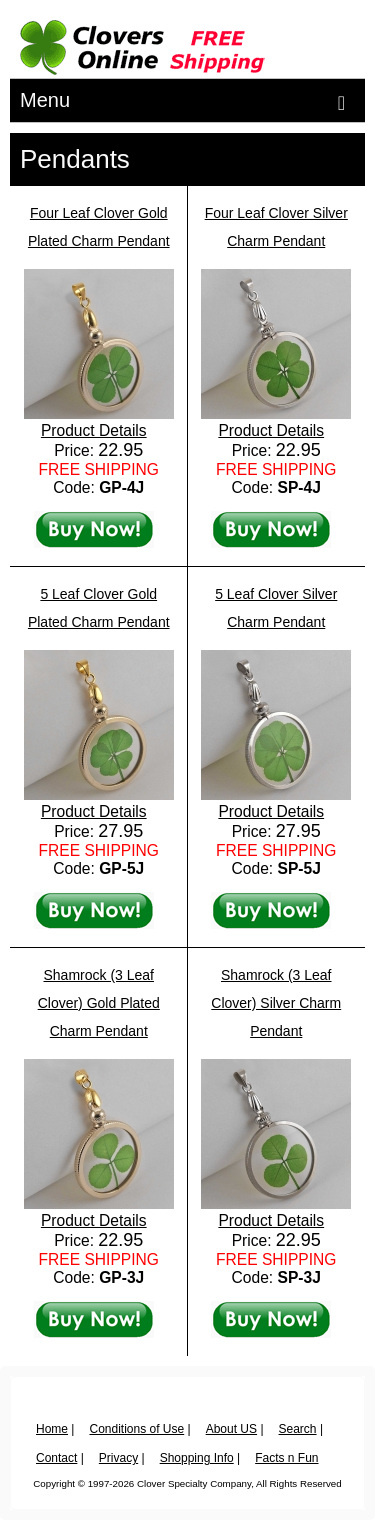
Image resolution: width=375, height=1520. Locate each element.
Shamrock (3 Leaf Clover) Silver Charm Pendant (276, 1003)
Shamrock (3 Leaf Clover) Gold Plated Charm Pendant (99, 1003)
